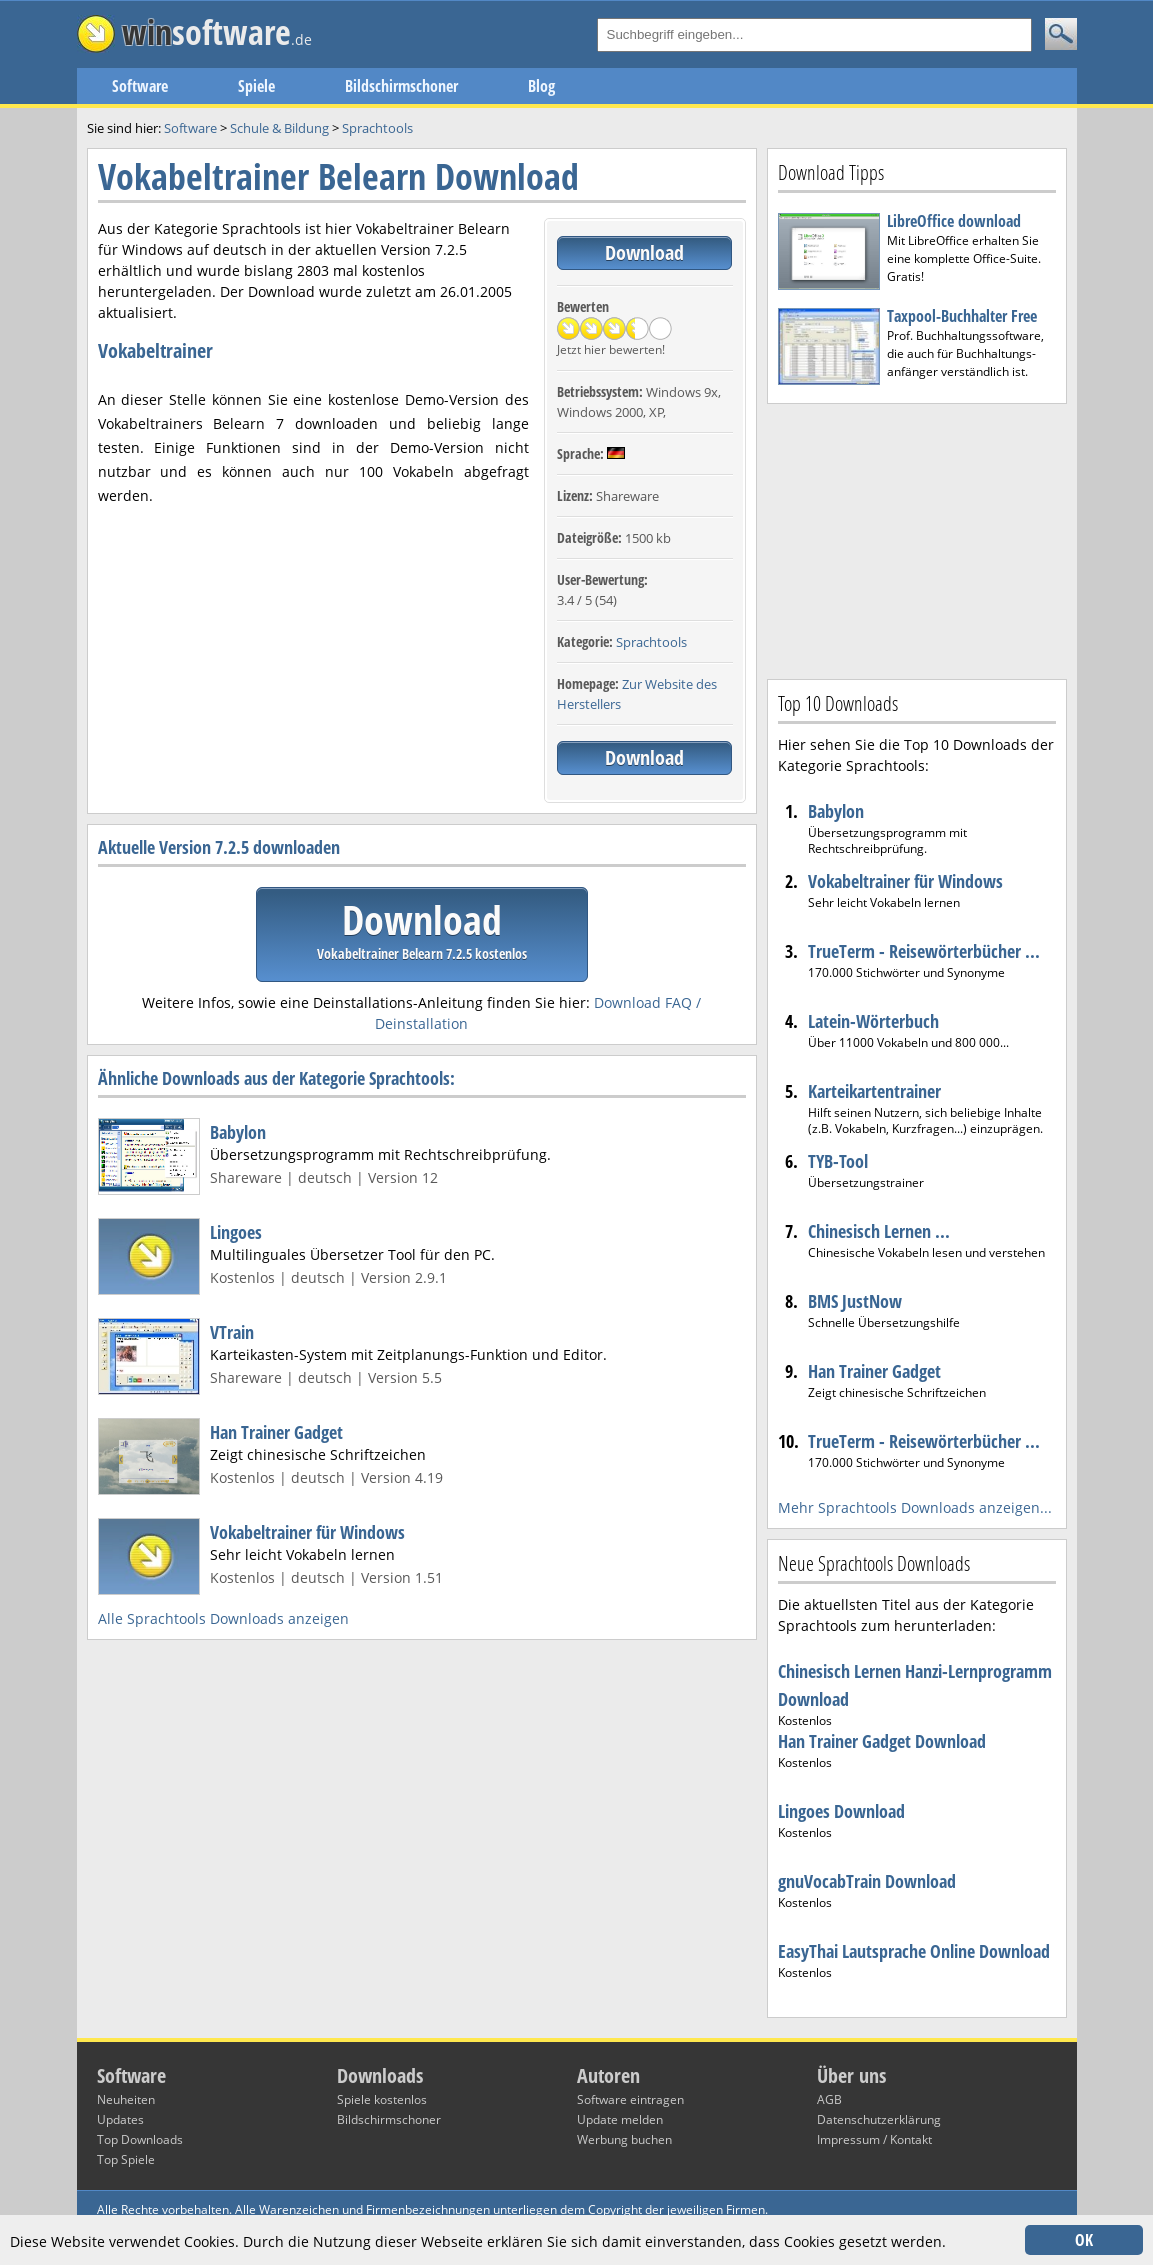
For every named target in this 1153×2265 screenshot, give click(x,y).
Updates (120, 2119)
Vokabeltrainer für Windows (307, 1532)
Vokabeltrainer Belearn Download (338, 176)
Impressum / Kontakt (874, 2139)
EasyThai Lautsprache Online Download (914, 1951)
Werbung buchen (624, 2139)
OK (1084, 2240)
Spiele (256, 86)
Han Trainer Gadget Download (882, 1741)
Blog (541, 86)
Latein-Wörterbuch (873, 1021)
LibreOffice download (954, 221)
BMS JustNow (855, 1301)
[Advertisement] (917, 539)
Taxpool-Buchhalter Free (962, 316)
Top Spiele (126, 2159)
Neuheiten (126, 2099)
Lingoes (236, 1232)
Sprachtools (651, 642)
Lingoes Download (841, 1811)
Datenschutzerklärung (879, 2119)
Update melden (620, 2119)
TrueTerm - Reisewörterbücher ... (924, 951)
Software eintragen (630, 2099)
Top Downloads (140, 2139)
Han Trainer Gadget (276, 1432)
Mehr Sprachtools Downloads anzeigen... (915, 1507)
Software (140, 86)
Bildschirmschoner (401, 86)
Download (644, 252)
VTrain (232, 1332)
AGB (829, 2099)
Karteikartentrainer (874, 1091)
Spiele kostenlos (382, 2099)
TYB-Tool (838, 1161)
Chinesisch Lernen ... (879, 1231)
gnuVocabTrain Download (867, 1881)
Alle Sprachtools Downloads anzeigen (223, 1618)
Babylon (238, 1132)
